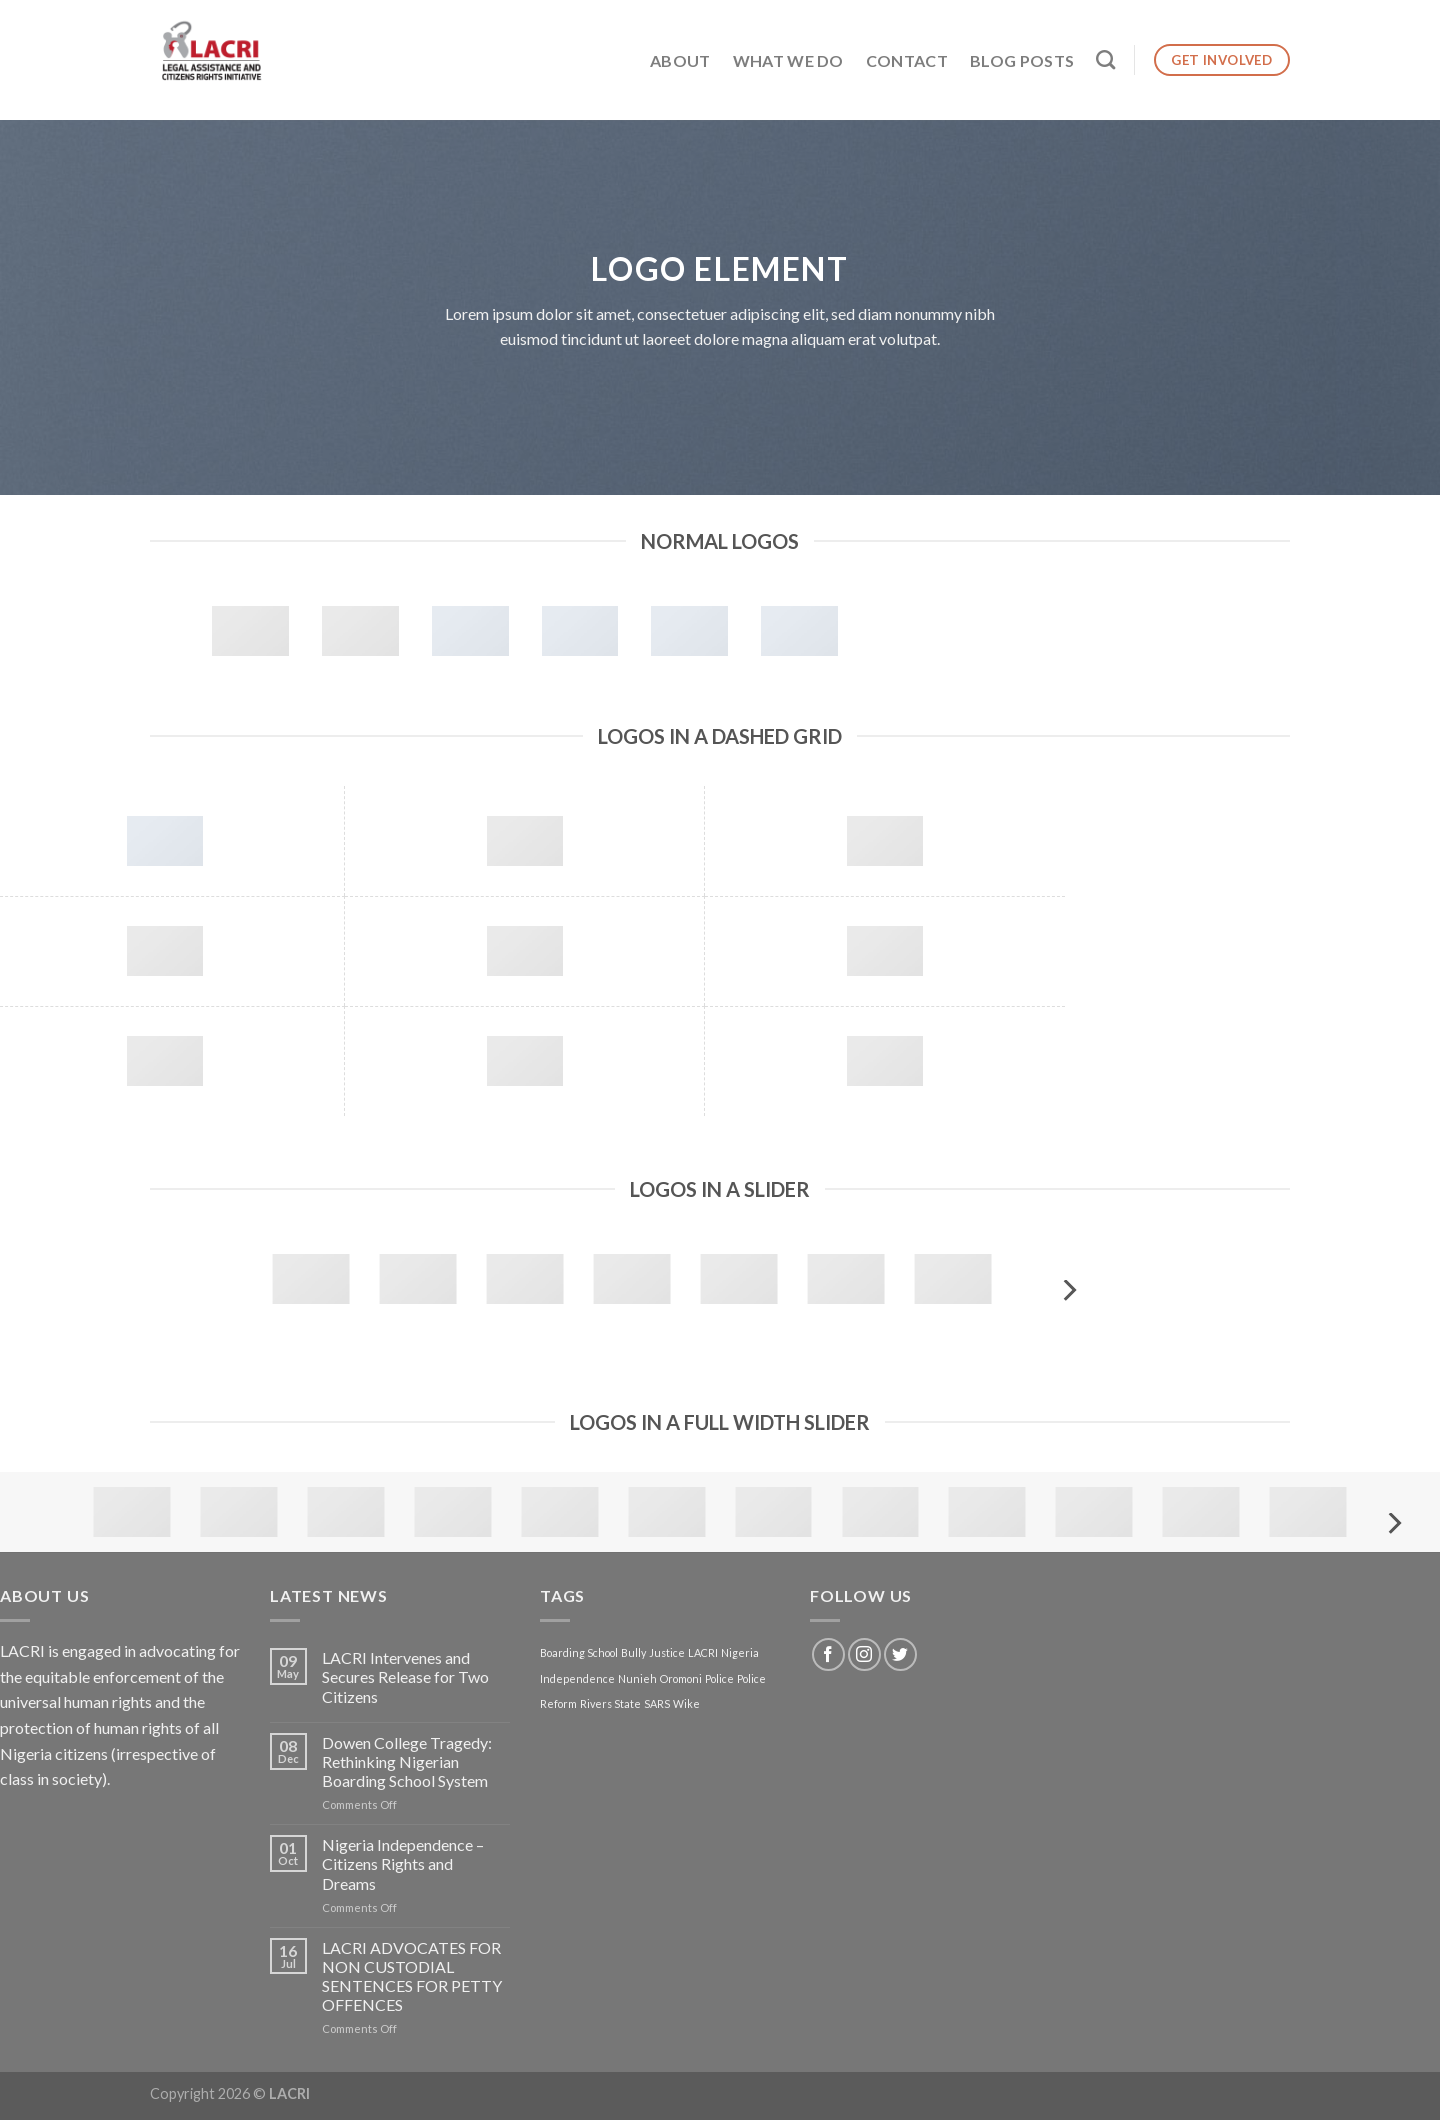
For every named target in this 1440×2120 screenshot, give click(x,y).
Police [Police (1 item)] (719, 1678)
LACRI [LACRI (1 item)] (703, 1652)
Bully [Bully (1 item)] (633, 1652)
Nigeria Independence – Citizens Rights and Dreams (403, 1863)
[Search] (1105, 59)
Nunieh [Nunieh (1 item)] (637, 1678)
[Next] (1068, 1290)
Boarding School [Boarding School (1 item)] (579, 1652)
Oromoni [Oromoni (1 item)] (681, 1678)
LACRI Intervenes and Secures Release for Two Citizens (405, 1676)
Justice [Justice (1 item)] (667, 1652)
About (680, 60)
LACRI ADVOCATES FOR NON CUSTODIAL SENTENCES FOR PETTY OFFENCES (412, 1976)
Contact (907, 60)
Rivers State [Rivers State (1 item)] (610, 1703)
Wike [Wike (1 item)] (686, 1703)
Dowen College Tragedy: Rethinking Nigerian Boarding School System (407, 1761)
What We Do (788, 60)
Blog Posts (1022, 60)
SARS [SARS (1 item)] (657, 1703)
